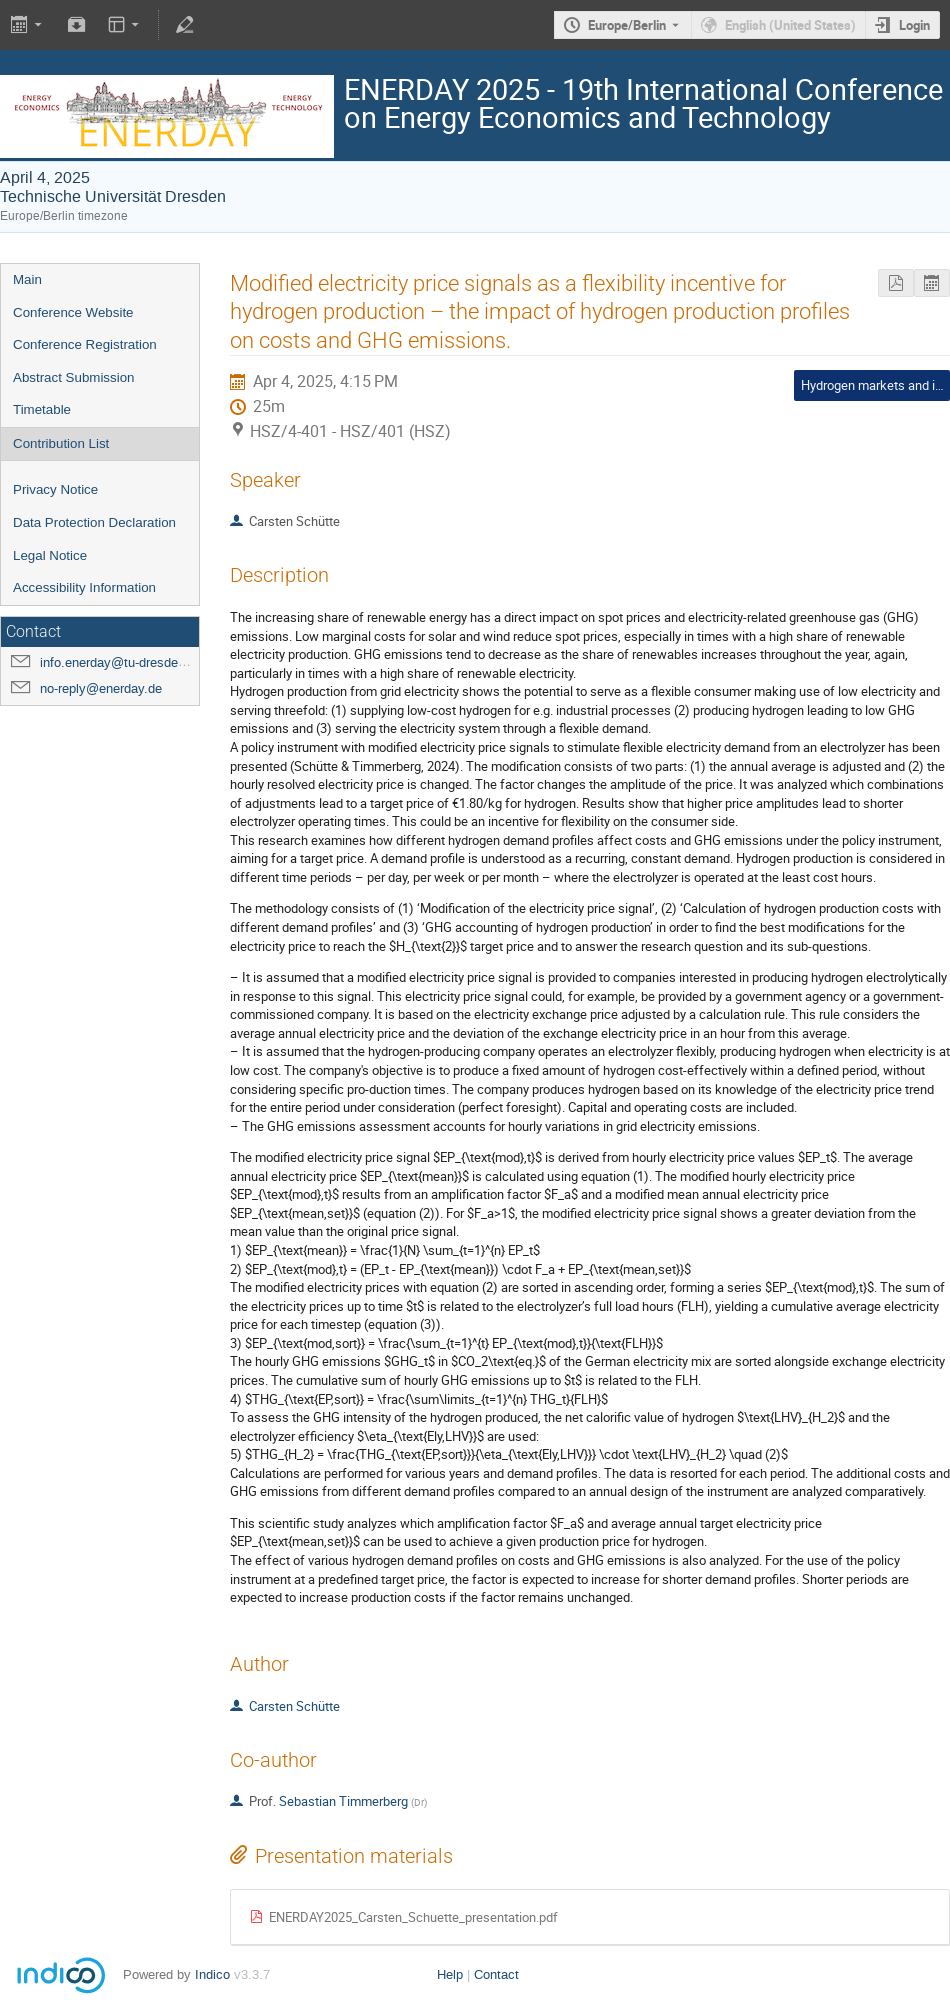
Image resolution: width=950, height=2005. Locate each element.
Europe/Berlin (627, 25)
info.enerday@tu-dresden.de (121, 662)
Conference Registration (85, 344)
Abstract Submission (73, 377)
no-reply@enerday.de (101, 688)
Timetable (42, 409)
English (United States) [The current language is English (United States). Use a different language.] (790, 25)
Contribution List (61, 443)
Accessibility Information (84, 587)
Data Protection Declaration (94, 522)
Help (450, 1974)
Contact (496, 1974)
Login (914, 25)
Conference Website (73, 312)
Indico (212, 1974)
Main (27, 279)
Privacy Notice (55, 489)
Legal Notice (50, 555)
